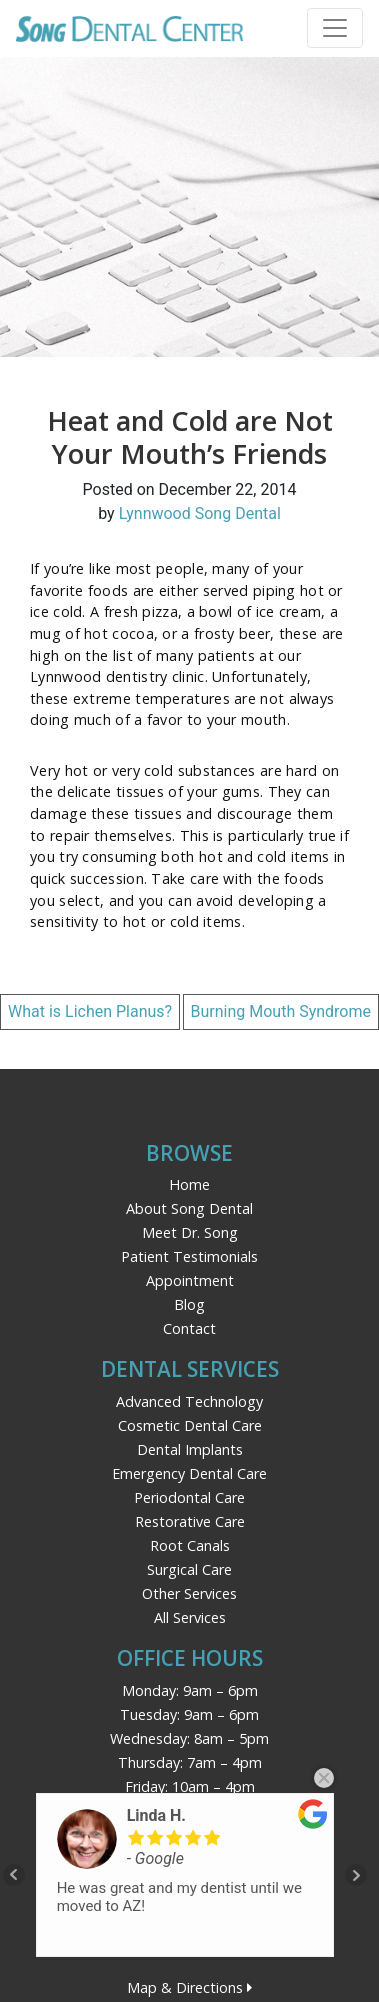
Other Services (189, 1593)
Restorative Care (190, 1521)
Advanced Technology (189, 1401)
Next (356, 1875)
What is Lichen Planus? (90, 1011)
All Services (190, 1617)
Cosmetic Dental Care (190, 1425)
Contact (189, 1328)
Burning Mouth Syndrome (281, 1011)
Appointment (190, 1280)
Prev (14, 1875)
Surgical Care (189, 1569)
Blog (189, 1304)
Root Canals (190, 1545)
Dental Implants (190, 1449)
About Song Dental (189, 1208)
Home (189, 1184)
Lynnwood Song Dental (200, 513)
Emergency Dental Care (189, 1473)
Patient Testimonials (189, 1256)
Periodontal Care (189, 1497)
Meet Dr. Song (190, 1232)
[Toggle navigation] (335, 28)
